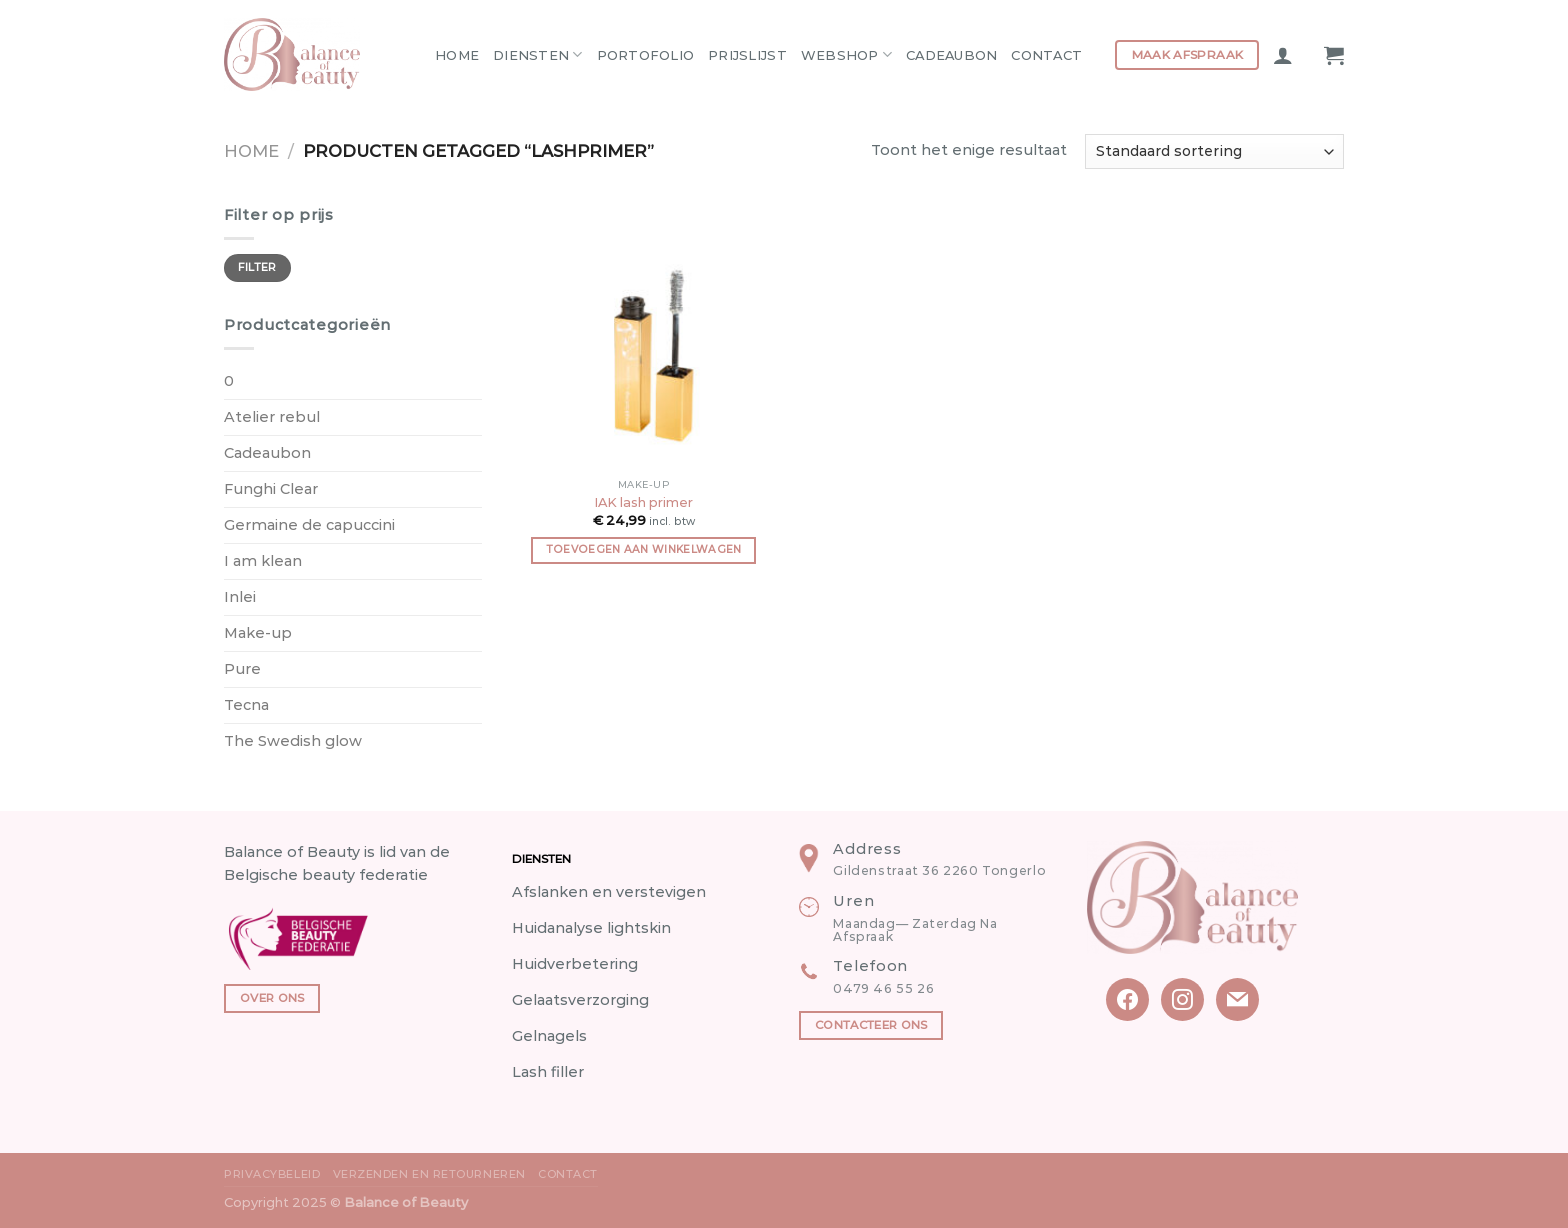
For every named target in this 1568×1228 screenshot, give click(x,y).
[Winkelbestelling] (1214, 151)
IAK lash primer (643, 502)
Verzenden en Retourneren (429, 1174)
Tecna (246, 705)
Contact (1046, 55)
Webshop (846, 54)
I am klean (263, 561)
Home (457, 55)
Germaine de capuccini (309, 525)
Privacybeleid (272, 1174)
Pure (242, 669)
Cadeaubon (951, 55)
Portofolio (646, 55)
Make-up (258, 633)
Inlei (240, 597)
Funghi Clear (271, 489)
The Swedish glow (293, 741)
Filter (257, 267)
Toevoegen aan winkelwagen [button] (644, 549)
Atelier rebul (272, 417)
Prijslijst (747, 55)
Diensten (538, 54)
